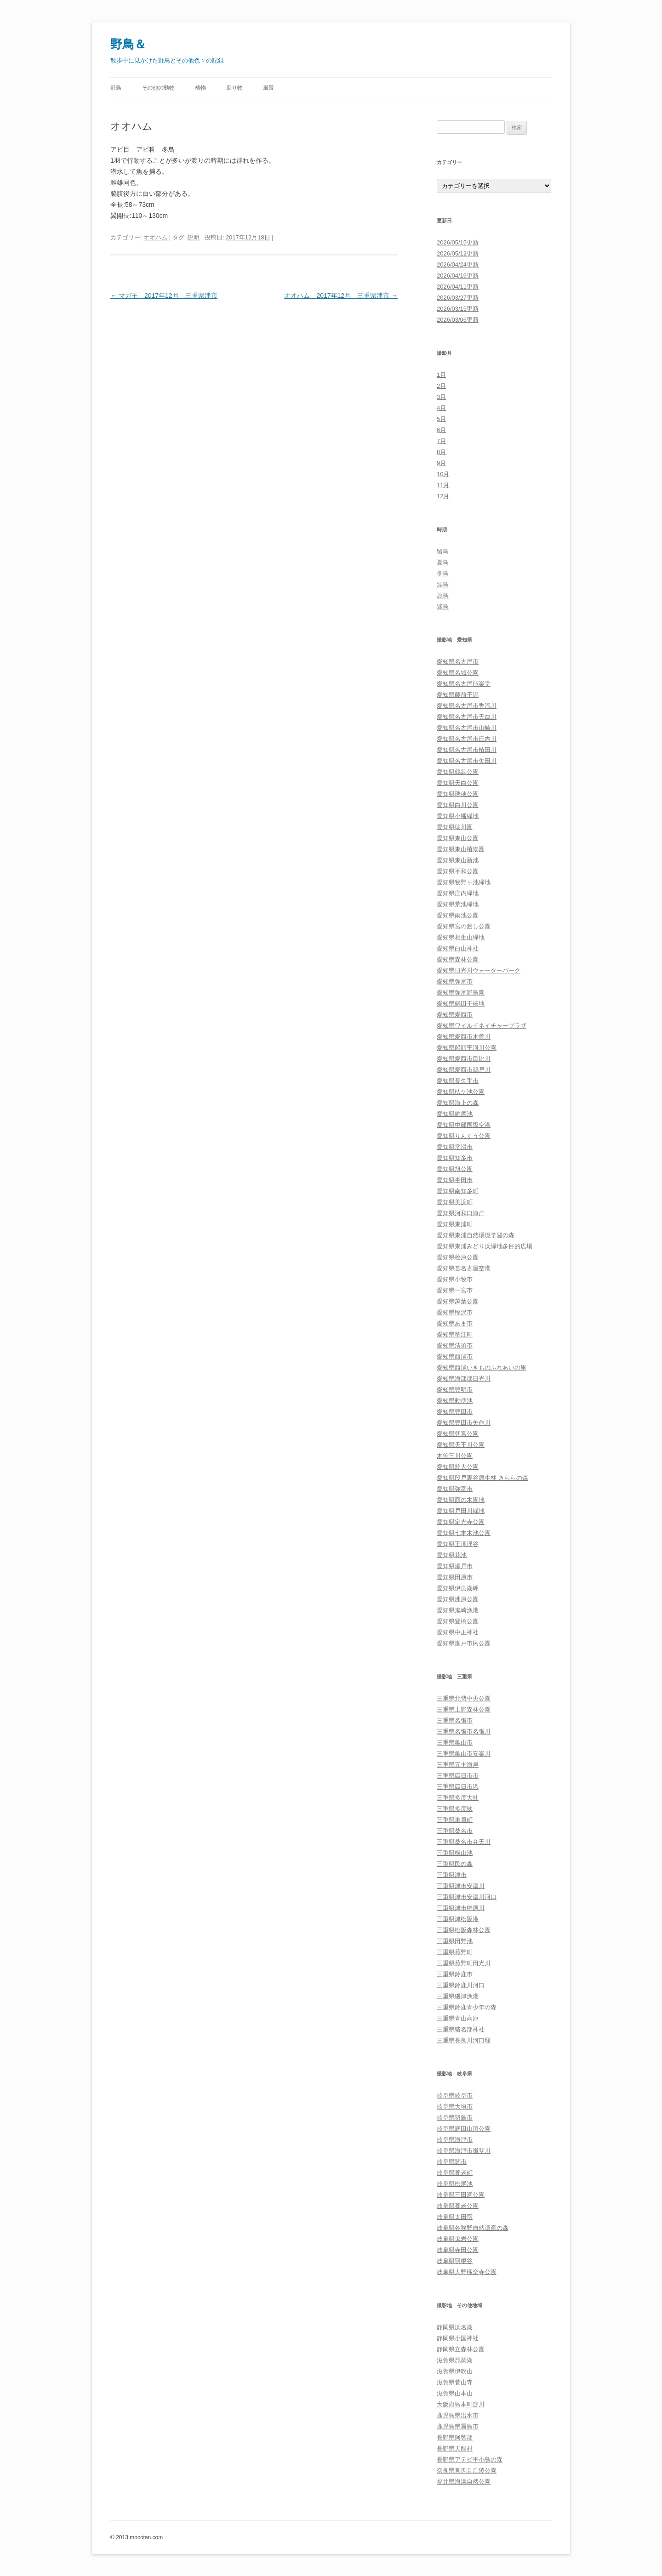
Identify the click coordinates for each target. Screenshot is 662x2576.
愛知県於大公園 (458, 1466)
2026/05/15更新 (458, 242)
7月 (441, 441)
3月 (441, 396)
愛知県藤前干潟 (458, 694)
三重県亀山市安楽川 (464, 1753)
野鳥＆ (128, 44)
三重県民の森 (455, 1863)
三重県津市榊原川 (461, 1908)
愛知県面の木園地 (461, 1499)
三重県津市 (452, 1874)
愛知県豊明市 (455, 1389)
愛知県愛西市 (455, 1014)
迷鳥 (443, 606)
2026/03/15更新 (458, 308)
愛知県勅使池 (455, 1400)
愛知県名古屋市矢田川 (466, 760)
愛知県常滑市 (455, 1146)
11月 (443, 485)
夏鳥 (443, 562)
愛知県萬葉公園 (458, 1301)
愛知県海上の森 (458, 1102)
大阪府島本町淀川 (461, 2404)
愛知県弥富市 (455, 981)
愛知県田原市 (455, 1577)
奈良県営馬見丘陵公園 (466, 2470)
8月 (441, 452)
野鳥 (115, 88)
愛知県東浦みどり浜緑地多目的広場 (484, 1246)
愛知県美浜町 (455, 1202)
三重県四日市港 (458, 1786)
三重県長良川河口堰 (464, 2040)
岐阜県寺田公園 (458, 2249)
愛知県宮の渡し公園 (464, 926)
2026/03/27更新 (458, 297)
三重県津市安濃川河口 (466, 1897)
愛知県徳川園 (455, 827)
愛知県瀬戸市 (455, 1566)
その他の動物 (158, 88)
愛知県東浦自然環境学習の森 (475, 1235)
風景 (268, 88)
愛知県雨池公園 (458, 915)
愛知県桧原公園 (458, 1257)
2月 (441, 385)
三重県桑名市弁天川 (464, 1841)
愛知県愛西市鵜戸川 (464, 1069)
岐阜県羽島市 (455, 2117)
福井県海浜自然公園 (464, 2481)
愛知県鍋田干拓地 (461, 1003)
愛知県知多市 (455, 1157)
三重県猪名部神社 (461, 2029)
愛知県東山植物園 (461, 849)
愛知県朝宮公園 (458, 1433)
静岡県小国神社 (458, 2338)
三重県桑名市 (455, 1830)
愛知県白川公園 (458, 805)
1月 (441, 374)
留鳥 (443, 551)
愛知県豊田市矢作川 (464, 1422)
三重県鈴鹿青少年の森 (466, 2007)
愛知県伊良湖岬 (458, 1588)
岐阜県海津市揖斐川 (464, 2150)
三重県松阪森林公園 (464, 1930)
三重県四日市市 (458, 1775)
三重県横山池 (455, 1852)
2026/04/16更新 (458, 275)
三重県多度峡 (455, 1808)
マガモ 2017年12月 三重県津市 (163, 295)
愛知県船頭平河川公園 (466, 1047)
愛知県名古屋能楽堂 (464, 683)
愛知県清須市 (455, 1345)
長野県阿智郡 (455, 2437)
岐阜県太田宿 (455, 2216)
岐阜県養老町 (455, 2172)
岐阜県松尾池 (455, 2183)
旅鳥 (443, 595)
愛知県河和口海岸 (461, 1213)
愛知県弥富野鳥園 (461, 992)
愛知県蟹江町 (455, 1334)
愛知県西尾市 (455, 1356)
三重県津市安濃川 (461, 1885)
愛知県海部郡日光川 (464, 1378)
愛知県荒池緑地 (458, 904)
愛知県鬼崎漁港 (458, 1610)
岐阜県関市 (452, 2161)
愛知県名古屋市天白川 (466, 716)
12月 (443, 496)
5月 (441, 418)
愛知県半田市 (455, 1180)
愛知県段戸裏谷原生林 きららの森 (482, 1477)
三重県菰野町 (455, 1952)
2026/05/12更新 (458, 253)
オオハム (155, 237)
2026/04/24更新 (458, 264)
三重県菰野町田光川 (464, 1963)
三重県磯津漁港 (458, 1996)
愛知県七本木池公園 (464, 1533)
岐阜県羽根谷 (455, 2261)
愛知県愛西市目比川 (464, 1058)
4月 (441, 407)
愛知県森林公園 (458, 959)
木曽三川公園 (455, 1455)
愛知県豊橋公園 (458, 1621)
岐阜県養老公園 (458, 2205)
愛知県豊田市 (455, 1411)
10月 (443, 474)
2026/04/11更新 (458, 286)
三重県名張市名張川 (464, 1731)
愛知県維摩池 (455, 1113)
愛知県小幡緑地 (458, 816)
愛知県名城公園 (458, 672)
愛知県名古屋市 (458, 661)
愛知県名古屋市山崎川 (466, 727)
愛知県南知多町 (458, 1191)
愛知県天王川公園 (461, 1444)
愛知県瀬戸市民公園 (464, 1643)
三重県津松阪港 (458, 1919)
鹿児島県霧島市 (458, 2426)
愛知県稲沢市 (455, 1312)
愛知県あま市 (455, 1323)
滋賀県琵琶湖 (455, 2360)
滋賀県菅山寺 (455, 2382)
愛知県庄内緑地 (458, 893)
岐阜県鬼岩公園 (458, 2238)
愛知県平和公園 (458, 871)
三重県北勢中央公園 (464, 1698)
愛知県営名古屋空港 (464, 1268)
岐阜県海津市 (455, 2139)
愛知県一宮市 (455, 1290)
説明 (194, 237)
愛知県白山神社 (458, 948)
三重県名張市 (455, 1720)
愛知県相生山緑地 (461, 937)
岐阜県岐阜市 (455, 2095)
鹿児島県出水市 (458, 2415)
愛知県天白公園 (458, 782)
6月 (441, 429)
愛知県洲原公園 (458, 1599)
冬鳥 (443, 573)
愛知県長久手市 (458, 1080)
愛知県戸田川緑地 (461, 1510)
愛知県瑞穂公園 (458, 793)
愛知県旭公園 (455, 1169)
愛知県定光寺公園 (461, 1521)
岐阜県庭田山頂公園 (464, 2128)
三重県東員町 (455, 1819)
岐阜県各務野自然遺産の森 (472, 2227)
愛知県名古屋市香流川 (466, 705)
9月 (441, 463)
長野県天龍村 (455, 2448)
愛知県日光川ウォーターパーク (478, 970)
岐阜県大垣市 (455, 2106)
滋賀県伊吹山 (455, 2371)
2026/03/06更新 (458, 319)
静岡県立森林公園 (461, 2349)
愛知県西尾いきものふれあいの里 (481, 1367)
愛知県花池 (452, 1555)
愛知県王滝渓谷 (458, 1544)
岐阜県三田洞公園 (461, 2194)
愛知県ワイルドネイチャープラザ (481, 1025)
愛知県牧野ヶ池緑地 (464, 882)
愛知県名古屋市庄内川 (466, 738)
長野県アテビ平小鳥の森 (469, 2459)
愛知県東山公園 (458, 838)
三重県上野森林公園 (464, 1709)
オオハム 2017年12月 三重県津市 (341, 295)
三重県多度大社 (458, 1797)
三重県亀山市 (455, 1742)
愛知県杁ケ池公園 (461, 1091)
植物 (200, 88)
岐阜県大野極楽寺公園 (466, 2272)
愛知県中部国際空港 (464, 1124)
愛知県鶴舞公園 (458, 771)
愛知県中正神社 (458, 1632)
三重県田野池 (455, 1941)
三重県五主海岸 (458, 1764)
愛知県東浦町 (455, 1224)
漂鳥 (443, 584)
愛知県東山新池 (458, 860)
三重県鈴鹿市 (455, 1974)
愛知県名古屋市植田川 (466, 749)
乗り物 (234, 88)
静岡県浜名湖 (455, 2327)
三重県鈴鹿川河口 (461, 1985)
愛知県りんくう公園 (464, 1135)
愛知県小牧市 (455, 1279)
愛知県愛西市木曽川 (464, 1036)
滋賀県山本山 (455, 2393)
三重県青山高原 (458, 2018)
